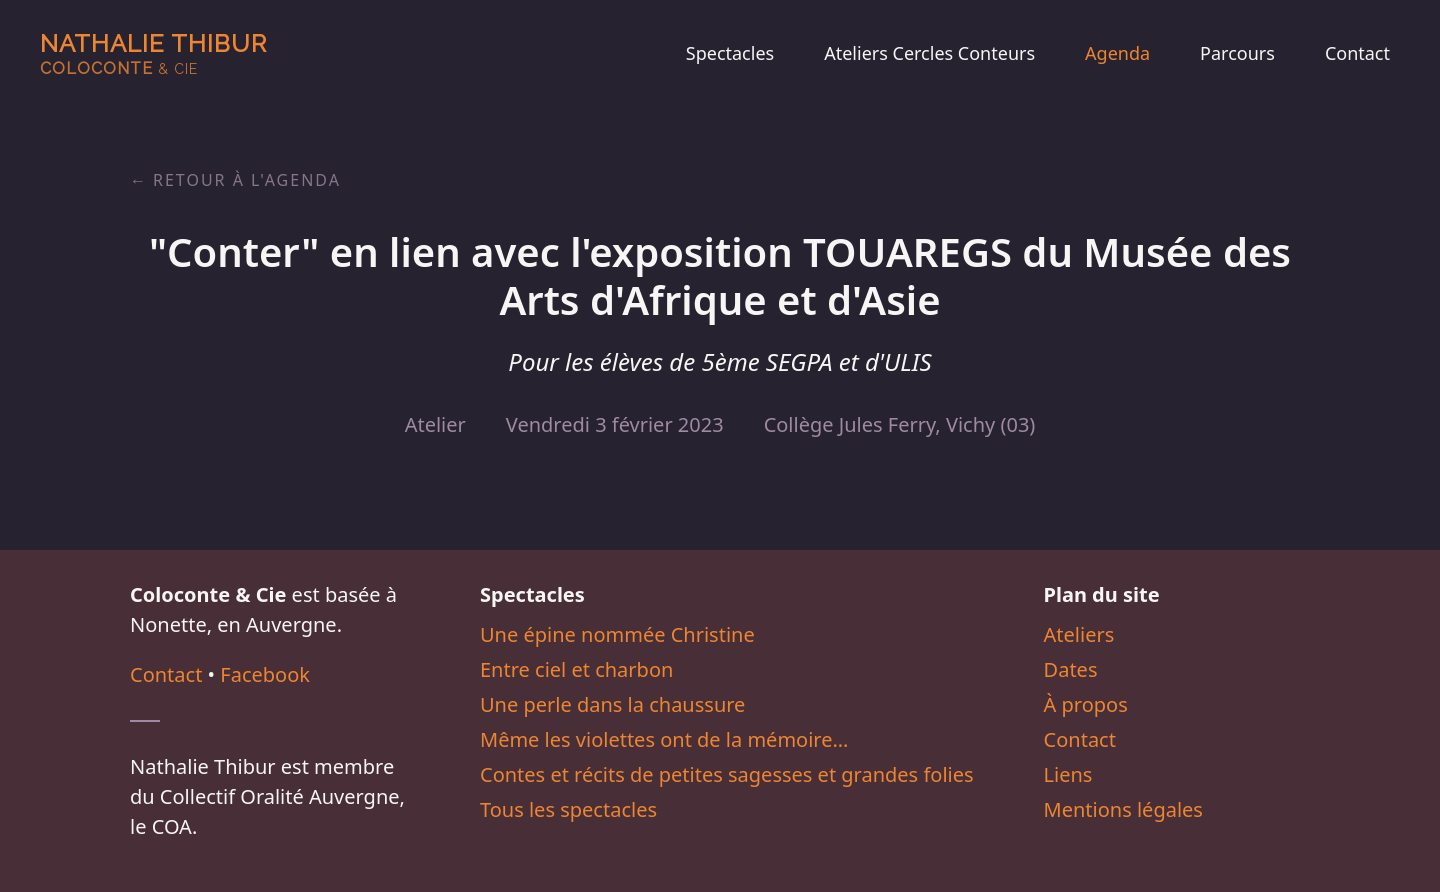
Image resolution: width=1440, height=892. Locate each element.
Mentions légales (1123, 809)
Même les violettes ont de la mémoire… (664, 739)
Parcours (1237, 53)
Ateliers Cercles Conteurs (929, 53)
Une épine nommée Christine (617, 634)
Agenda (1117, 53)
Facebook (265, 674)
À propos (1086, 704)
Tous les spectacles (568, 809)
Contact (1357, 53)
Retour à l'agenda (247, 180)
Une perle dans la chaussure (612, 704)
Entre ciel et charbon (576, 669)
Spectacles (730, 53)
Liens (1068, 774)
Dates (1071, 669)
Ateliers (1079, 634)
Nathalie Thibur (153, 53)
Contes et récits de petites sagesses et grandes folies (727, 774)
